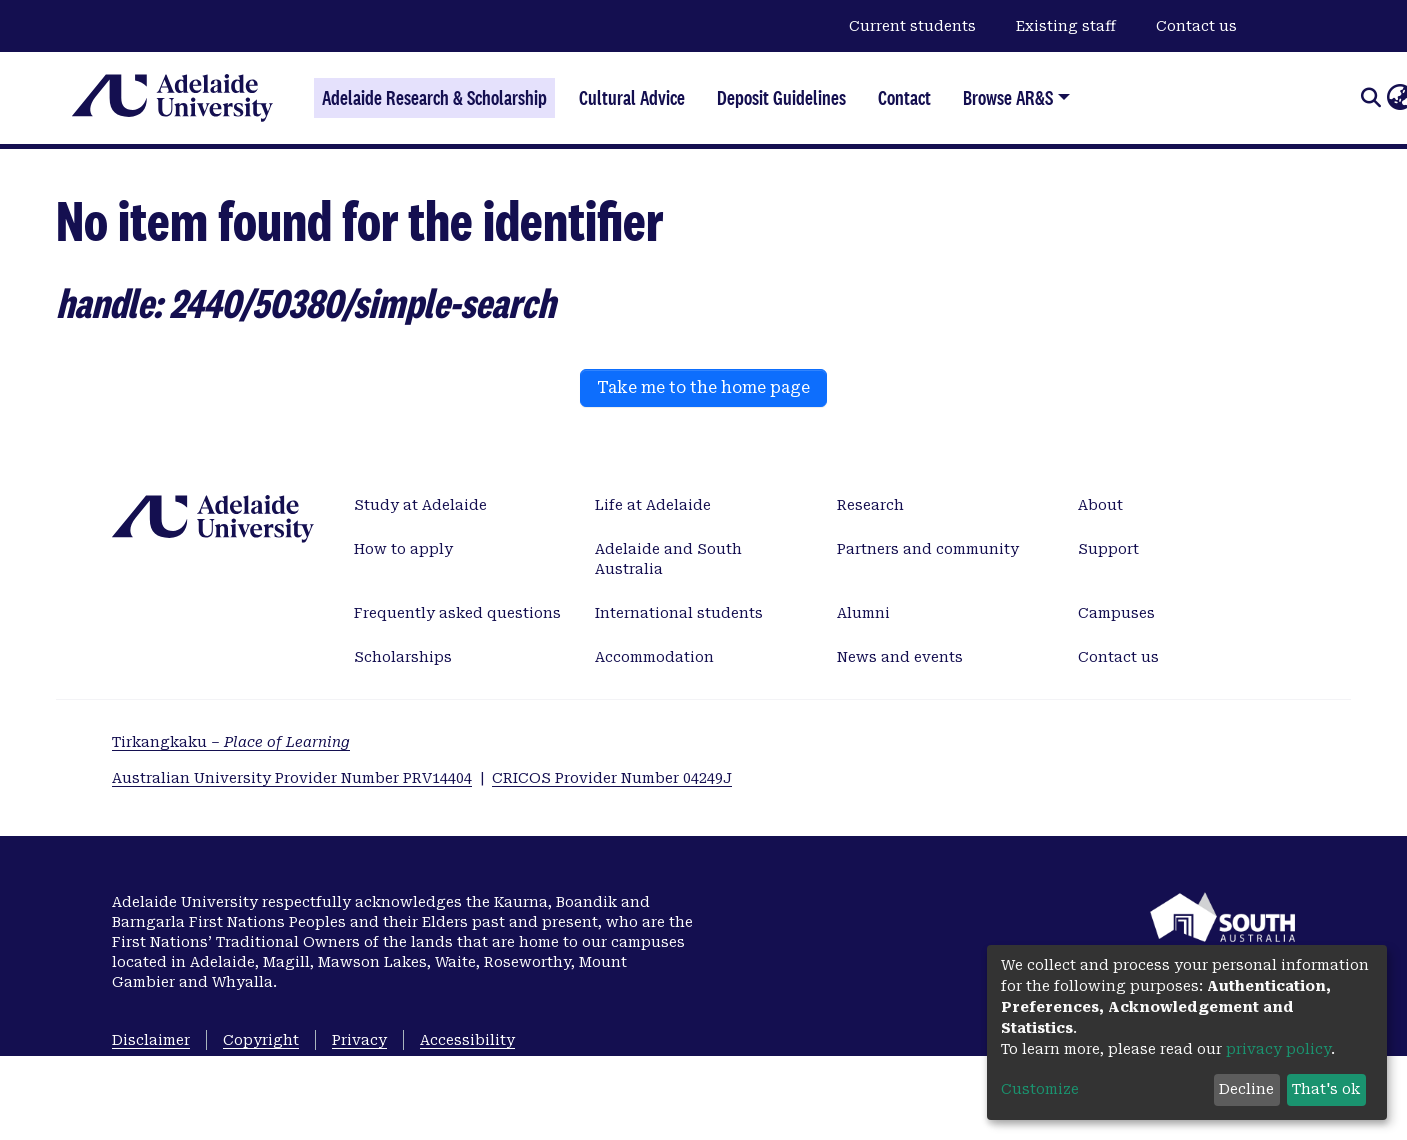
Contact (904, 98)
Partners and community (928, 549)
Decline (1246, 1089)
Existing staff (1066, 26)
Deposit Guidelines (781, 98)
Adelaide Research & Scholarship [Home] (434, 98)
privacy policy (1278, 1049)
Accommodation (654, 657)
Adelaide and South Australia (668, 559)
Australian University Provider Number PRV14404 (292, 778)
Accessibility (467, 1040)
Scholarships (403, 657)
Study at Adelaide (420, 505)
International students (679, 613)
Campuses (1116, 613)
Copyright (261, 1040)
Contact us (1196, 26)
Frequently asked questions (457, 613)
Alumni (863, 613)
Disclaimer (151, 1040)
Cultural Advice (632, 98)
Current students (912, 26)
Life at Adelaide (653, 505)
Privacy (359, 1040)
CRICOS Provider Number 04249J (612, 778)
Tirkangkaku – (231, 742)
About (1100, 505)
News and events (900, 657)
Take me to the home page (703, 387)
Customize (1040, 1089)
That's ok (1326, 1089)
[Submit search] (1370, 98)
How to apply (403, 549)
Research (870, 505)
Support (1108, 549)
